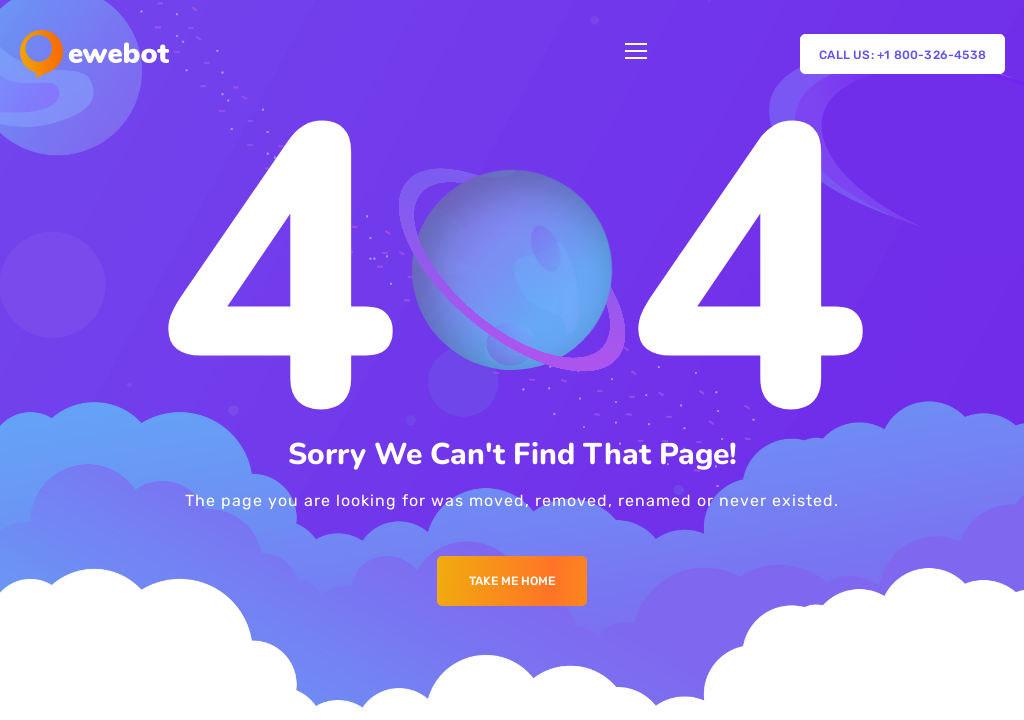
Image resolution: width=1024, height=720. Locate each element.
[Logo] (94, 54)
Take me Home (512, 581)
